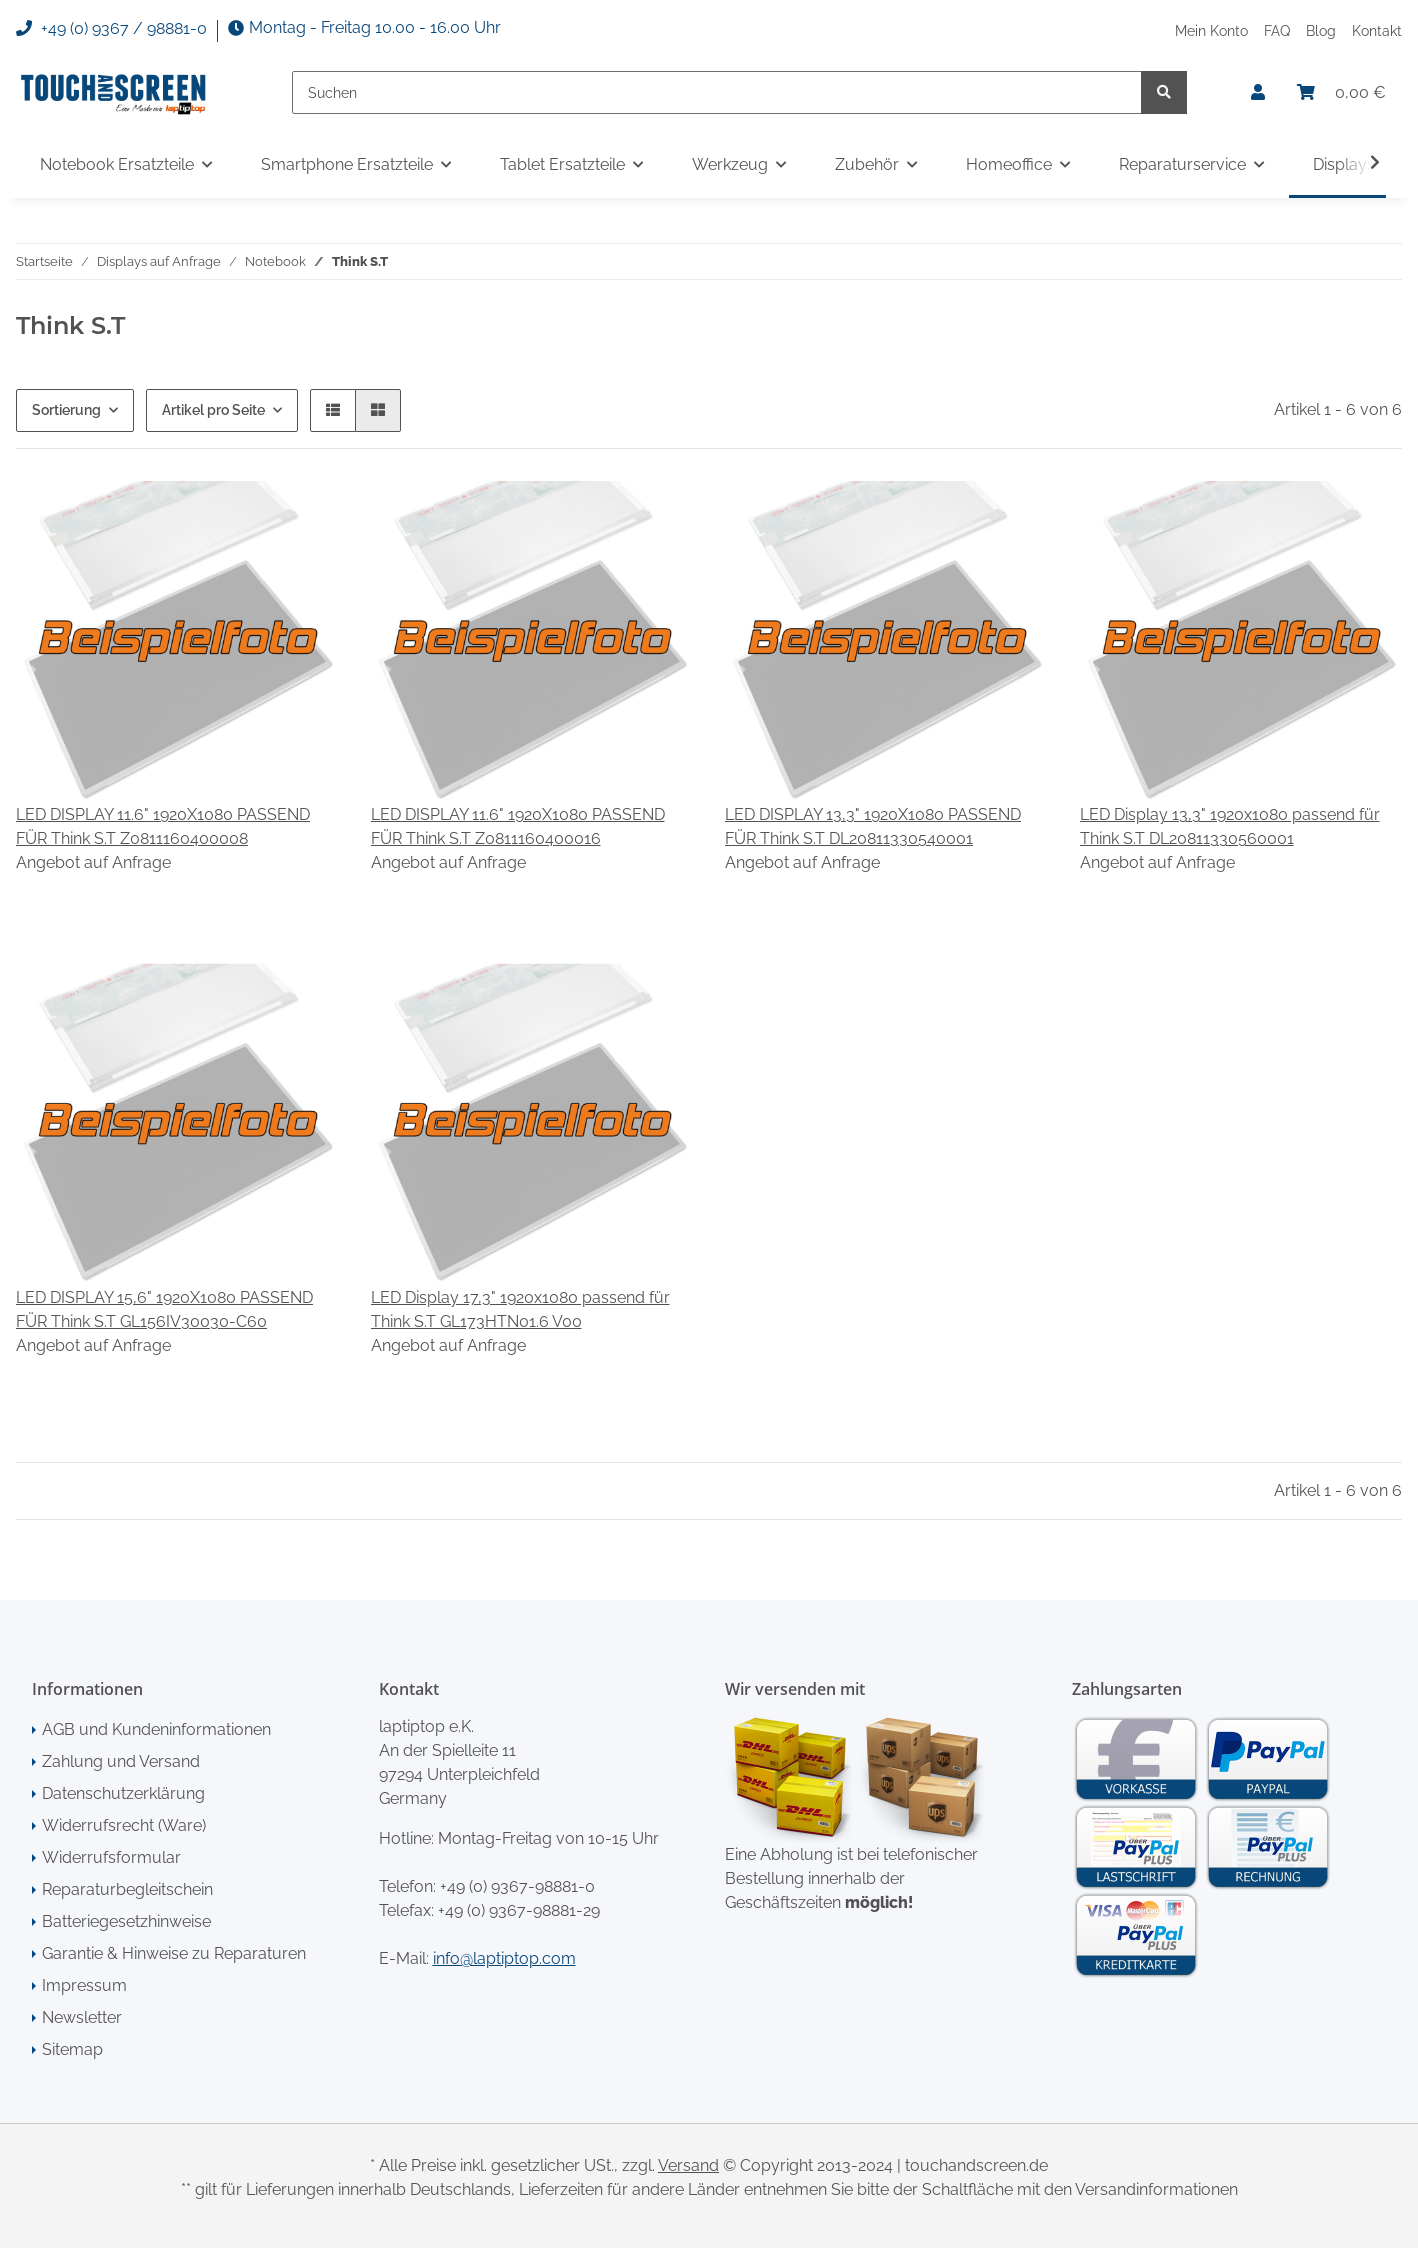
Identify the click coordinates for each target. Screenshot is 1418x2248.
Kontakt (1377, 30)
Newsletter (82, 2017)
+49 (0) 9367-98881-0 (517, 1886)
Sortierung (66, 410)
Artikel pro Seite (213, 410)
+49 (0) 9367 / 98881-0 (111, 29)
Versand (688, 2165)
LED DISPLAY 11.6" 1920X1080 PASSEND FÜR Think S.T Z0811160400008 (163, 826)
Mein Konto (1211, 30)
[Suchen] (717, 92)
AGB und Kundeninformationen (156, 1729)
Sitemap (72, 2049)
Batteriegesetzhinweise (126, 1921)
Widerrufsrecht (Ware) (124, 1825)
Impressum (84, 1985)
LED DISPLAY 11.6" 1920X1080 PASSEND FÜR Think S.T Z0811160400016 (518, 826)
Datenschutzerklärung (123, 1793)
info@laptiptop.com (504, 1958)
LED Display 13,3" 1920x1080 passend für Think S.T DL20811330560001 (1230, 826)
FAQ (1277, 30)
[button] (1258, 93)
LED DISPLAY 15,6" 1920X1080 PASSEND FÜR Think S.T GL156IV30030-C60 (164, 1309)
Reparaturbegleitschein (127, 1889)
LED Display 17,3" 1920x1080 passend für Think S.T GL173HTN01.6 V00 (520, 1309)
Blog (1321, 30)
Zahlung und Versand (121, 1761)
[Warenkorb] (1341, 93)
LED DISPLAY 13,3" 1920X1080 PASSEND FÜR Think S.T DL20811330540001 (873, 826)
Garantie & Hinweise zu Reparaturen (174, 1953)
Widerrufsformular (111, 1857)
